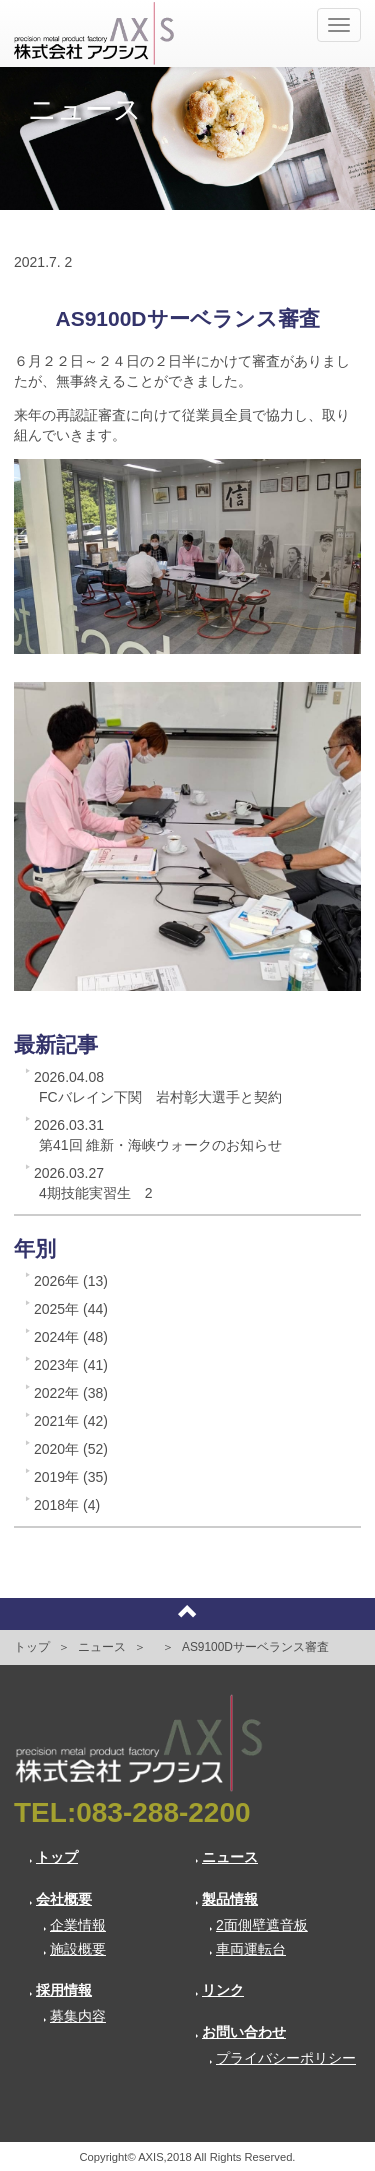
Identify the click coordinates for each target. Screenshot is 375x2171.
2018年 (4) (67, 1505)
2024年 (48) (71, 1337)
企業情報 (74, 1925)
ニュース (102, 1647)
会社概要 (60, 1899)
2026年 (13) (71, 1281)
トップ (32, 1647)
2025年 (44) (71, 1309)
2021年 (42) (71, 1421)
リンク (219, 1990)
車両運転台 (247, 1949)
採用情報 (60, 1990)
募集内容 (74, 2016)
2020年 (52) (71, 1449)
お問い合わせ (240, 2032)
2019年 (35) (71, 1477)
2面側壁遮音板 (258, 1925)
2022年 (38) (71, 1393)
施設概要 (74, 1949)
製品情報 (226, 1899)
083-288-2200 (163, 1812)
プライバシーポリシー (282, 2058)
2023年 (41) (71, 1365)
